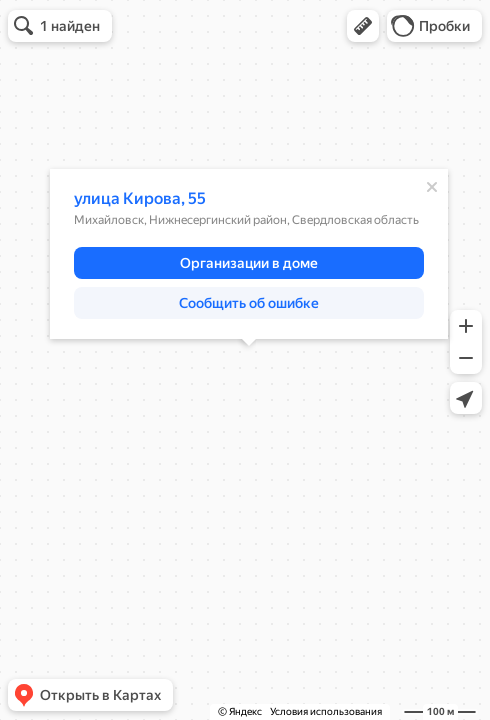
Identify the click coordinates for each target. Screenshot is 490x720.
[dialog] (249, 254)
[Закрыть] (432, 187)
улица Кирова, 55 (140, 198)
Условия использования (326, 711)
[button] (363, 26)
